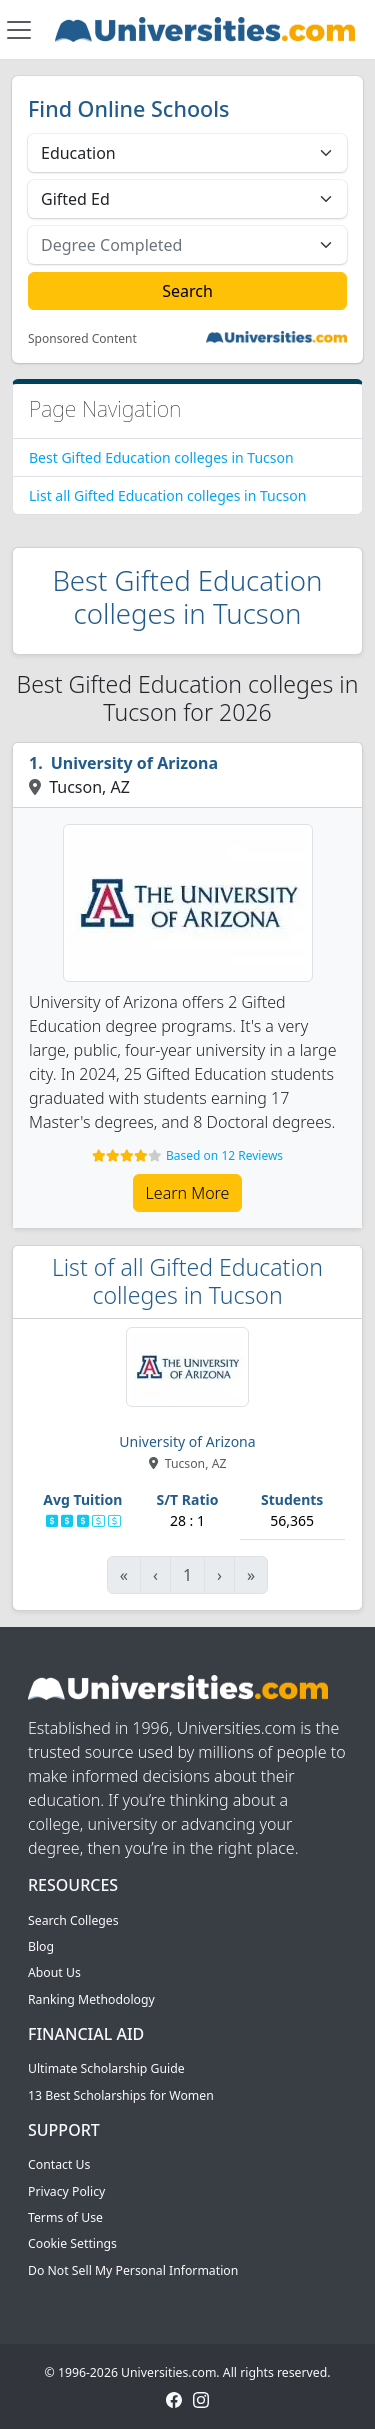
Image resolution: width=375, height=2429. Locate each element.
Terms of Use (65, 2217)
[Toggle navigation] (19, 30)
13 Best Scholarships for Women (121, 2095)
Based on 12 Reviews (224, 1155)
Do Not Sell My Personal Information (133, 2270)
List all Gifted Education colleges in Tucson (167, 495)
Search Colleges (73, 1920)
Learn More (188, 1193)
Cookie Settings (72, 2243)
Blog (41, 1946)
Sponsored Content (82, 339)
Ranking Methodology (91, 1999)
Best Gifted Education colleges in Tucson (161, 457)
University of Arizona (134, 763)
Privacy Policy (66, 2191)
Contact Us (59, 2164)
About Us (54, 1972)
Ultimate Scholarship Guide (106, 2068)
